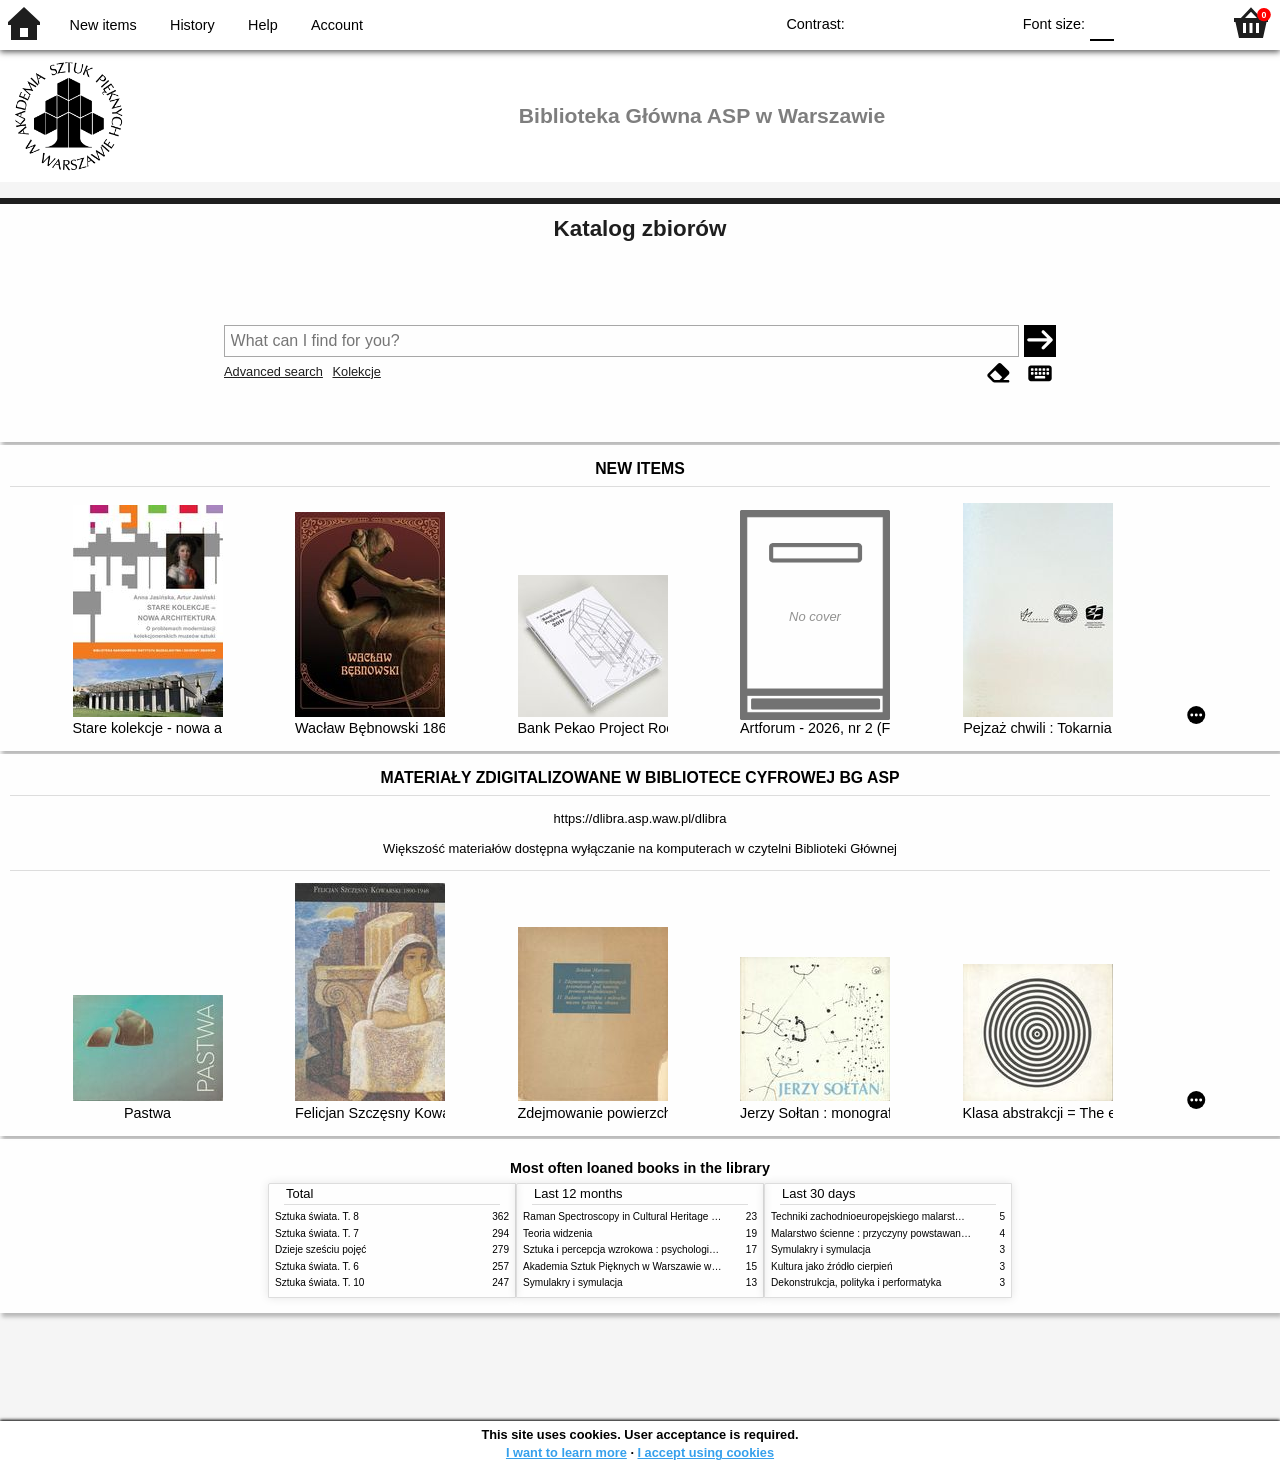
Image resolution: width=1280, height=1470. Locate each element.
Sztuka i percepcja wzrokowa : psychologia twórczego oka (652, 1249)
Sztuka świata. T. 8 (317, 1216)
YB (948, 22)
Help (263, 25)
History (192, 25)
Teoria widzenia (557, 1233)
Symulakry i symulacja (573, 1282)
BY (988, 22)
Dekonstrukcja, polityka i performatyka (856, 1282)
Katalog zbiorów (640, 228)
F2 (1182, 22)
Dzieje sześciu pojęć (320, 1249)
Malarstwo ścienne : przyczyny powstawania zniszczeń (893, 1233)
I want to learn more (566, 1452)
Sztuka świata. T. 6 (317, 1266)
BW (908, 22)
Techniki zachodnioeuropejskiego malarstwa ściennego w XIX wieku (922, 1216)
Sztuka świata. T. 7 (317, 1233)
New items (103, 25)
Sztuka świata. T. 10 (319, 1282)
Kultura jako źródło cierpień (832, 1266)
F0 (1101, 22)
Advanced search (273, 371)
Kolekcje (356, 371)
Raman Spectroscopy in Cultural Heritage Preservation (645, 1216)
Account (337, 25)
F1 (1136, 22)
